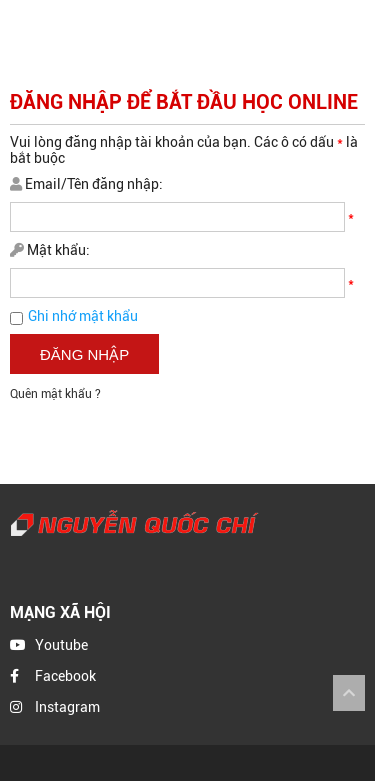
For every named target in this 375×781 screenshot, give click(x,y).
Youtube (61, 645)
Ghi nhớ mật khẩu (83, 316)
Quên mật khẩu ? (55, 394)
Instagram (67, 707)
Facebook (65, 676)
